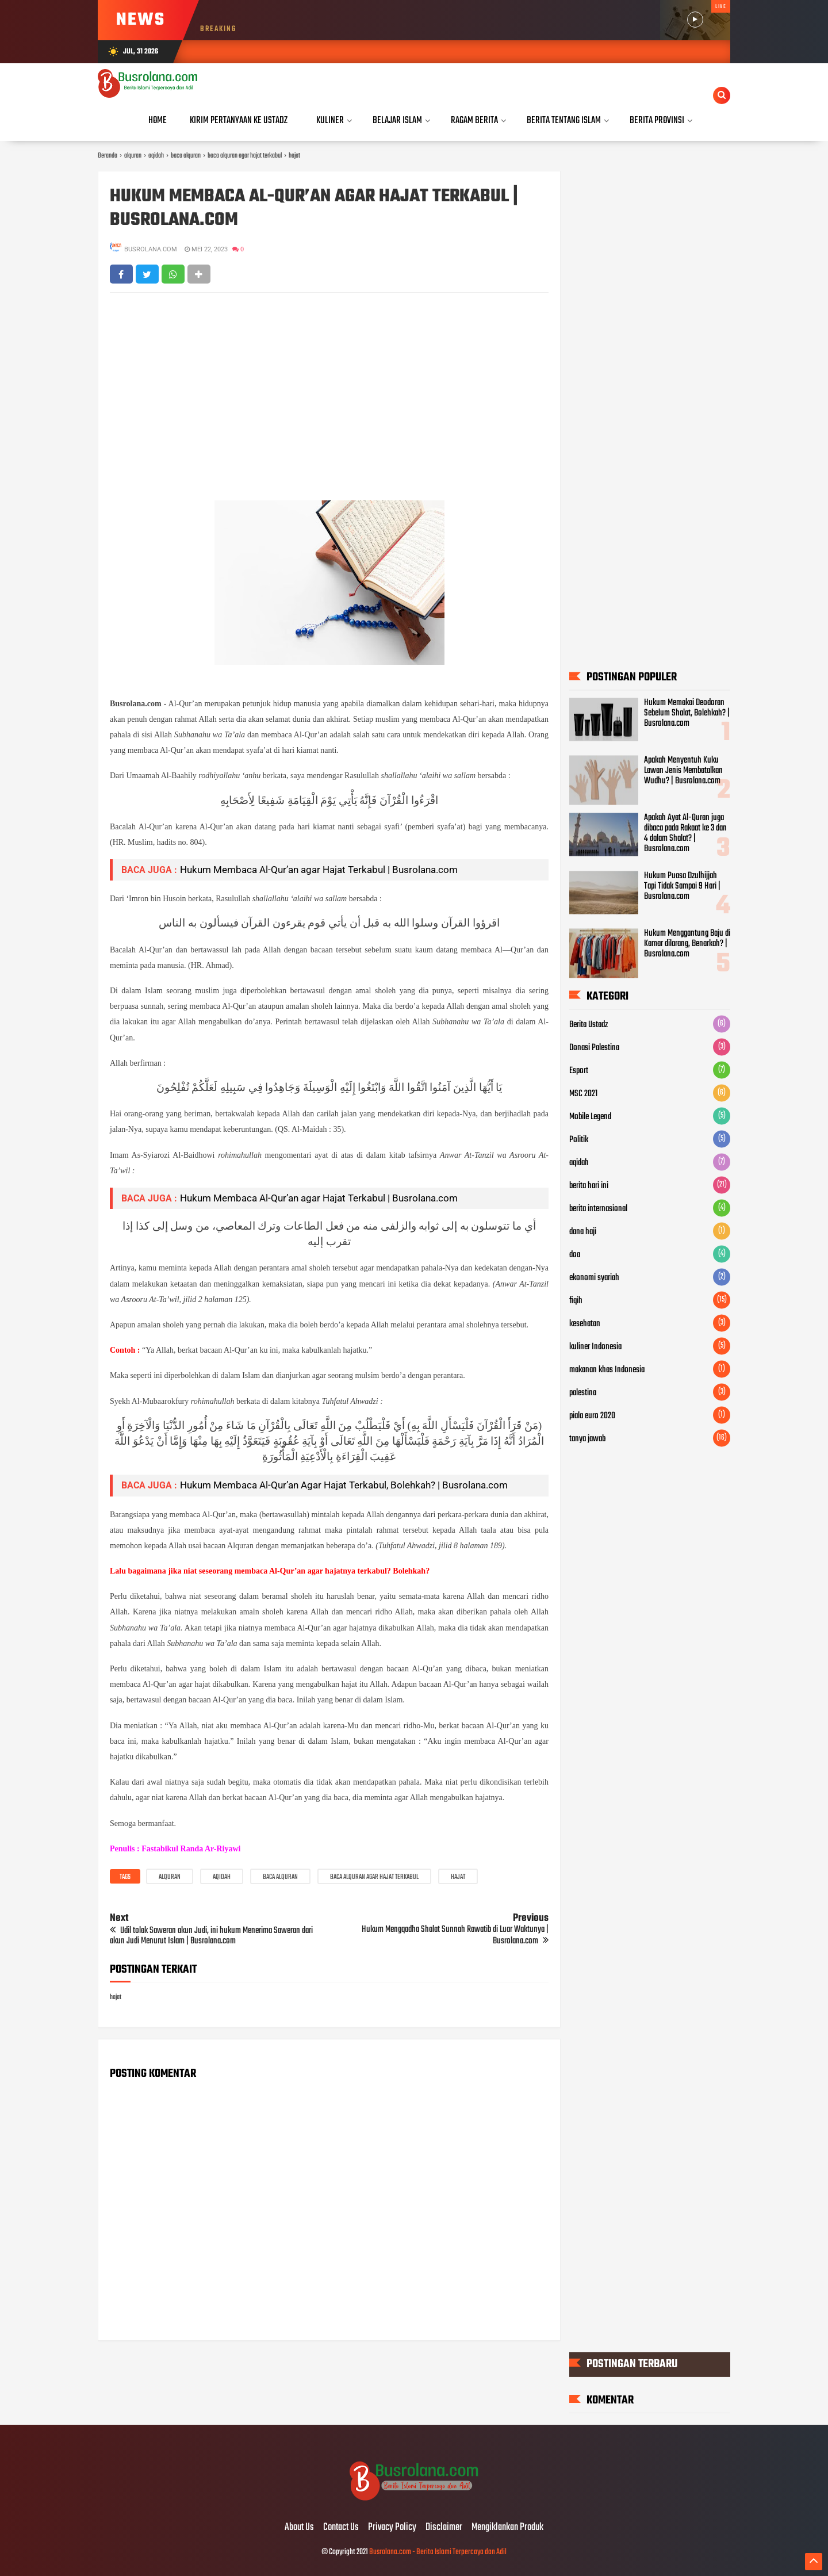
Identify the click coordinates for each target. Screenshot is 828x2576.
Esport (578, 1070)
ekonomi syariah (594, 1277)
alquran (170, 1877)
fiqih (575, 1300)
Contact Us (341, 2527)
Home (157, 120)
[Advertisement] (329, 384)
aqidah (222, 1877)
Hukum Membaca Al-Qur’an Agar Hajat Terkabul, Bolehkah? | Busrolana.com (344, 1485)
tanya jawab (587, 1438)
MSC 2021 (583, 1093)
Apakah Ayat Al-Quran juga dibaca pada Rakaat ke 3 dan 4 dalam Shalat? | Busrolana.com (685, 833)
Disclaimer (443, 2527)
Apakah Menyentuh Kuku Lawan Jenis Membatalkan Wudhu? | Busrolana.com (683, 771)
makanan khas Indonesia (607, 1369)
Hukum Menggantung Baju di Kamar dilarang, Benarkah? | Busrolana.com (687, 944)
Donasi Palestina (594, 1047)
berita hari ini (588, 1185)
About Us (299, 2527)
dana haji (582, 1231)
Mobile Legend (590, 1116)
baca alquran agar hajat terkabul (374, 1877)
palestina (582, 1392)
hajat (458, 1877)
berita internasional (598, 1208)
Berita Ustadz (588, 1024)
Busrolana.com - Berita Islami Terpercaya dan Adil (438, 2552)
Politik (578, 1139)
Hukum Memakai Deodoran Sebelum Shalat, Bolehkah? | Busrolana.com (687, 713)
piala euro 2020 (592, 1415)
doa (574, 1254)
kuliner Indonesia (595, 1346)
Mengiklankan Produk (507, 2527)
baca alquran (280, 1877)
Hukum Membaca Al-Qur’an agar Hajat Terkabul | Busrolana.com (314, 208)
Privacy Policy (392, 2527)
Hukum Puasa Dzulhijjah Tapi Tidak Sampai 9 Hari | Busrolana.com (682, 886)
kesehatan (584, 1323)
